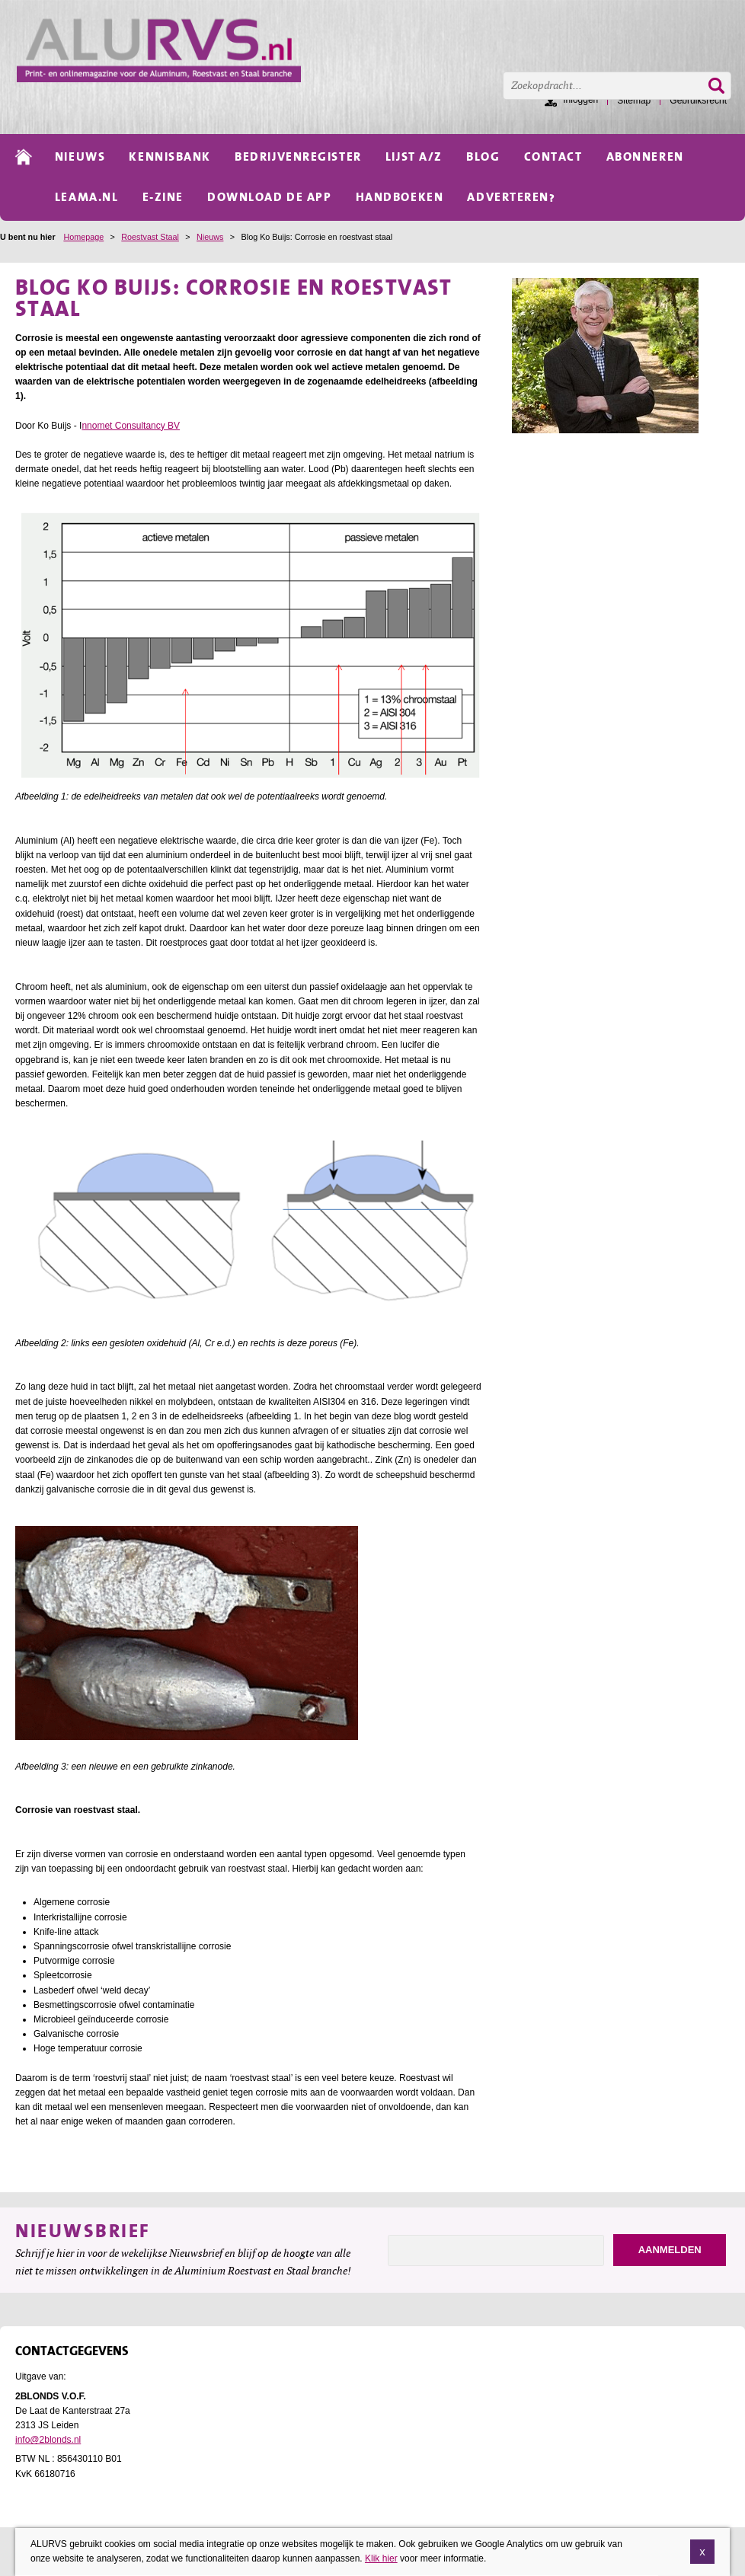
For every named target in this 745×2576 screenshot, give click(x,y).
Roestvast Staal (150, 236)
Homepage (83, 236)
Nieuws (210, 236)
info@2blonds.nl (48, 2439)
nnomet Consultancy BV (131, 425)
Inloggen (580, 99)
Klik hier (381, 2558)
